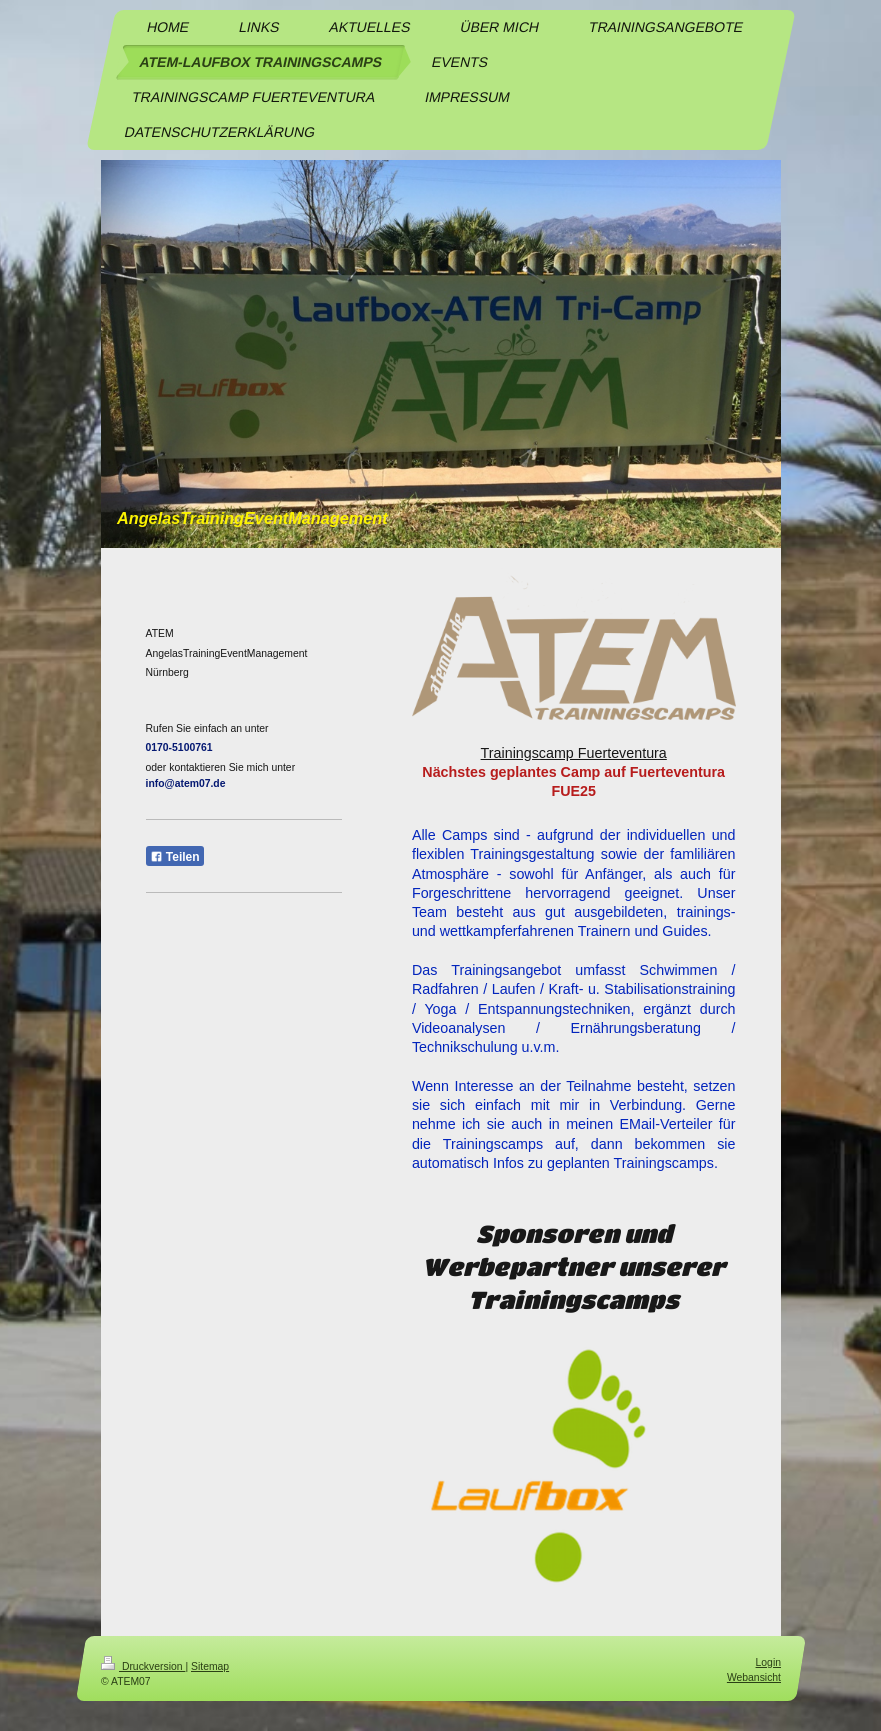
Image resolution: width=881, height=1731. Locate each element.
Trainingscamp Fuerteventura (574, 753)
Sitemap (210, 1666)
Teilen (175, 857)
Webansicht (753, 1676)
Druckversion (143, 1666)
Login (767, 1662)
